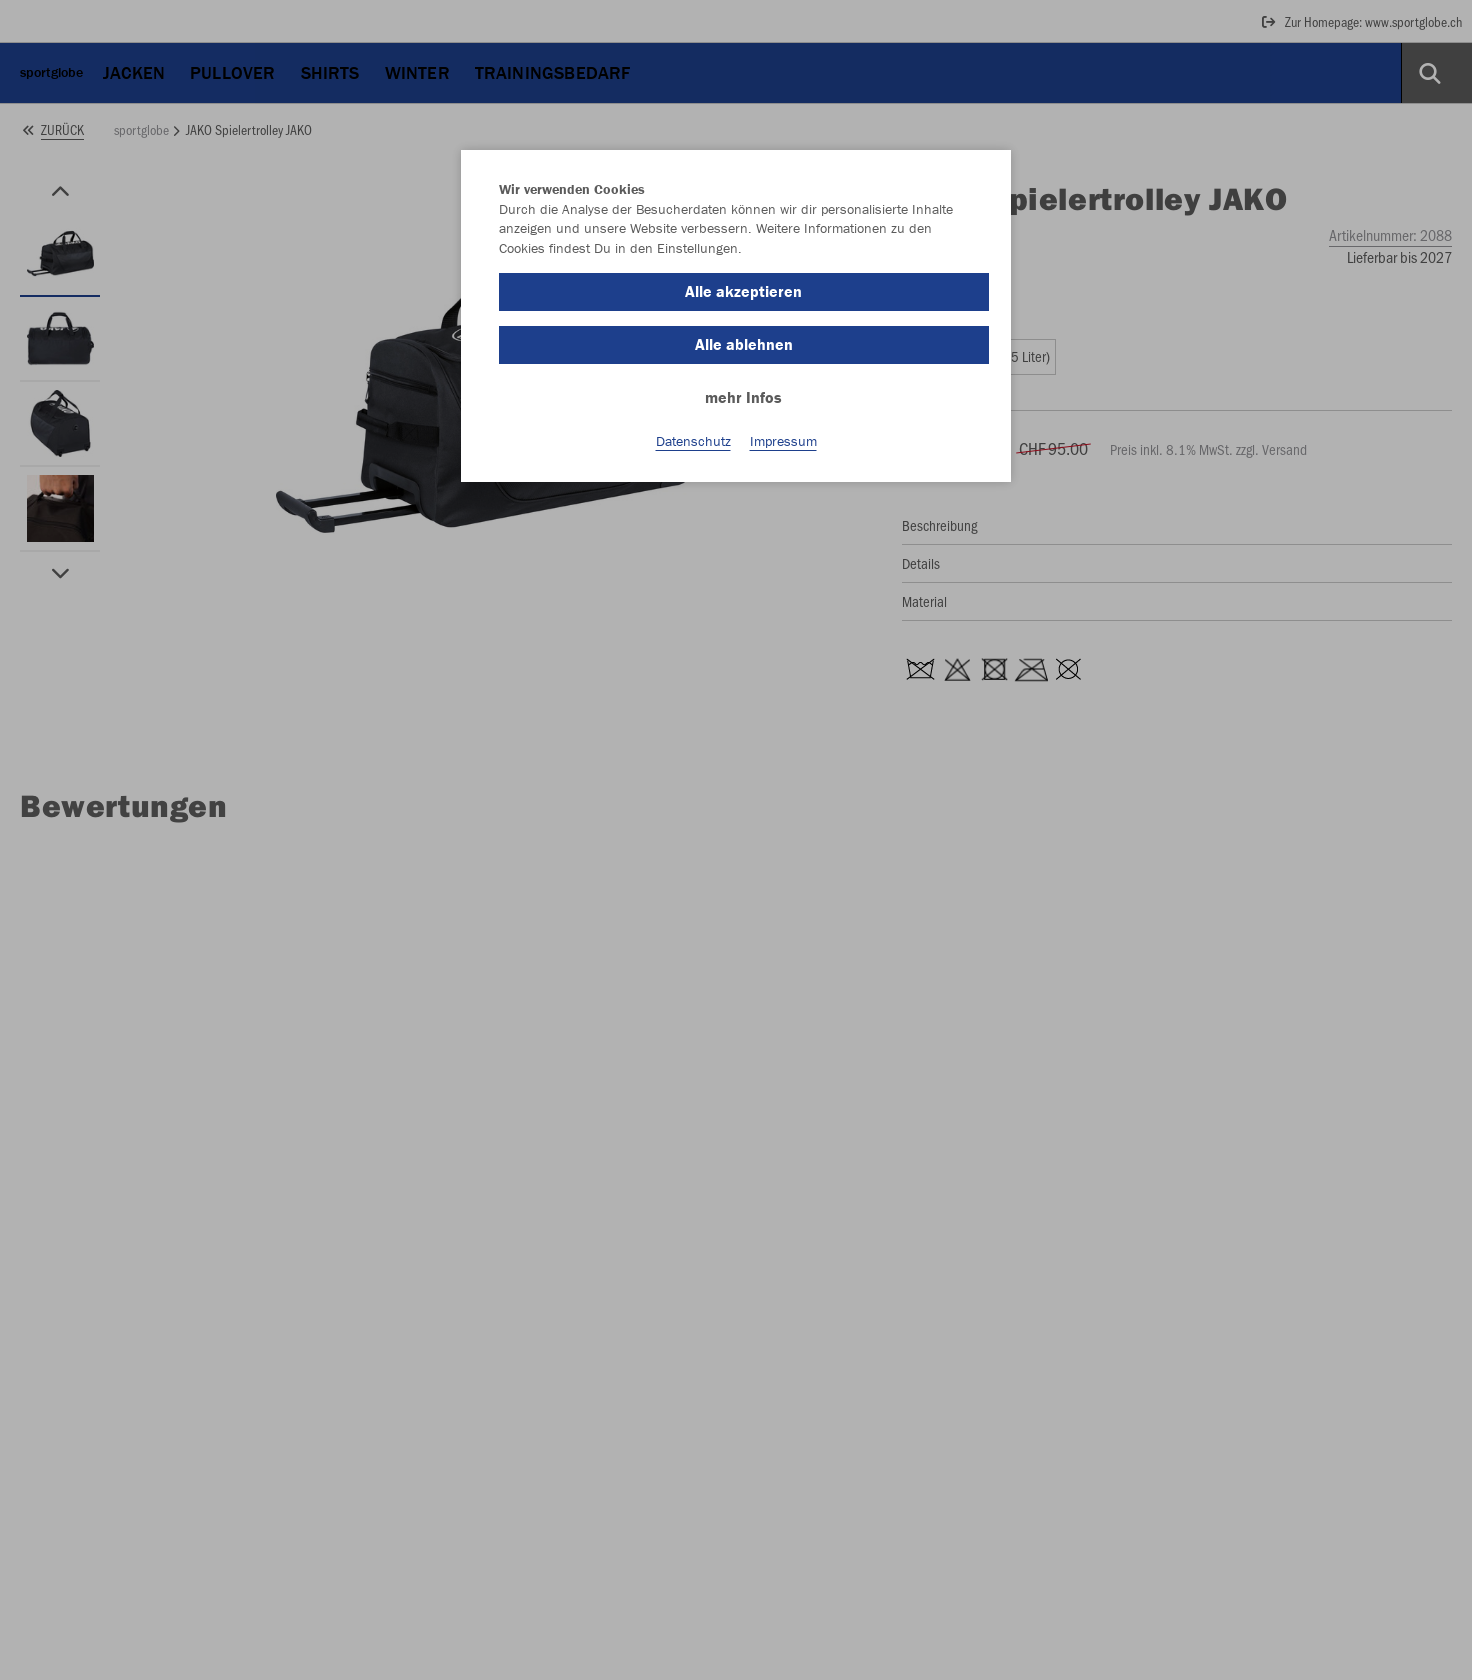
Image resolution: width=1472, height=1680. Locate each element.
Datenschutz (693, 441)
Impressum (783, 441)
